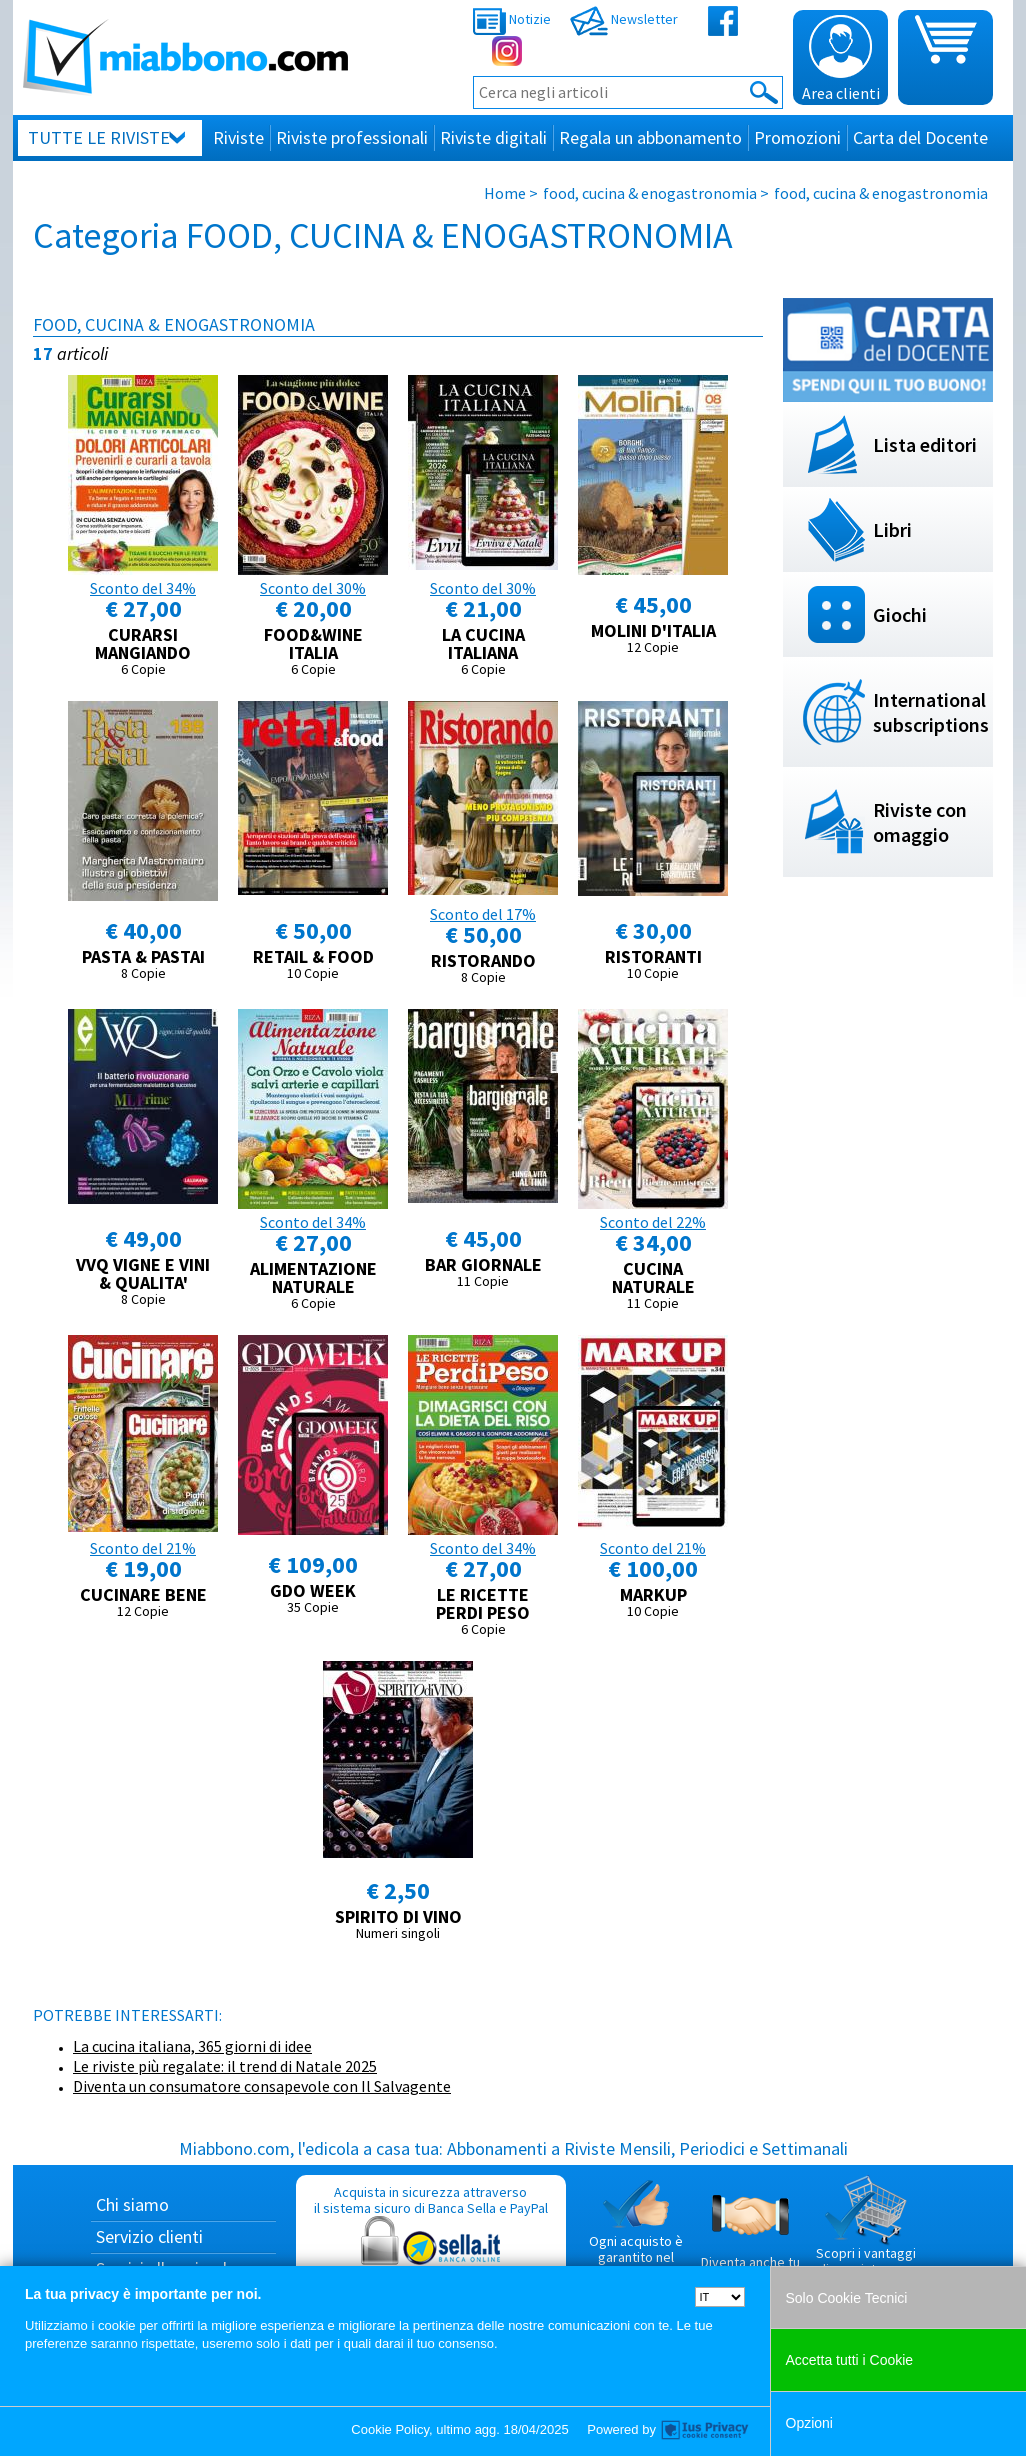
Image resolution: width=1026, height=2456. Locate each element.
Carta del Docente (920, 137)
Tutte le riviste (99, 137)
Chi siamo (132, 2204)
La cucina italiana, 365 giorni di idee (192, 2046)
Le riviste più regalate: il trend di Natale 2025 (225, 2066)
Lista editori (925, 444)
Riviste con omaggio (920, 822)
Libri (892, 529)
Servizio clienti (149, 2236)
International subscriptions (931, 712)
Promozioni (797, 137)
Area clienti (841, 59)
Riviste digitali (493, 137)
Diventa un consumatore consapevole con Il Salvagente (262, 2086)
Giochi (900, 614)
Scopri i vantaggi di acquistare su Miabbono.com (866, 2234)
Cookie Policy (390, 2429)
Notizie (512, 19)
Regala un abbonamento (650, 137)
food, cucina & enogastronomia (650, 193)
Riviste (238, 137)
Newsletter (624, 19)
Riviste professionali (352, 137)
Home (505, 193)
